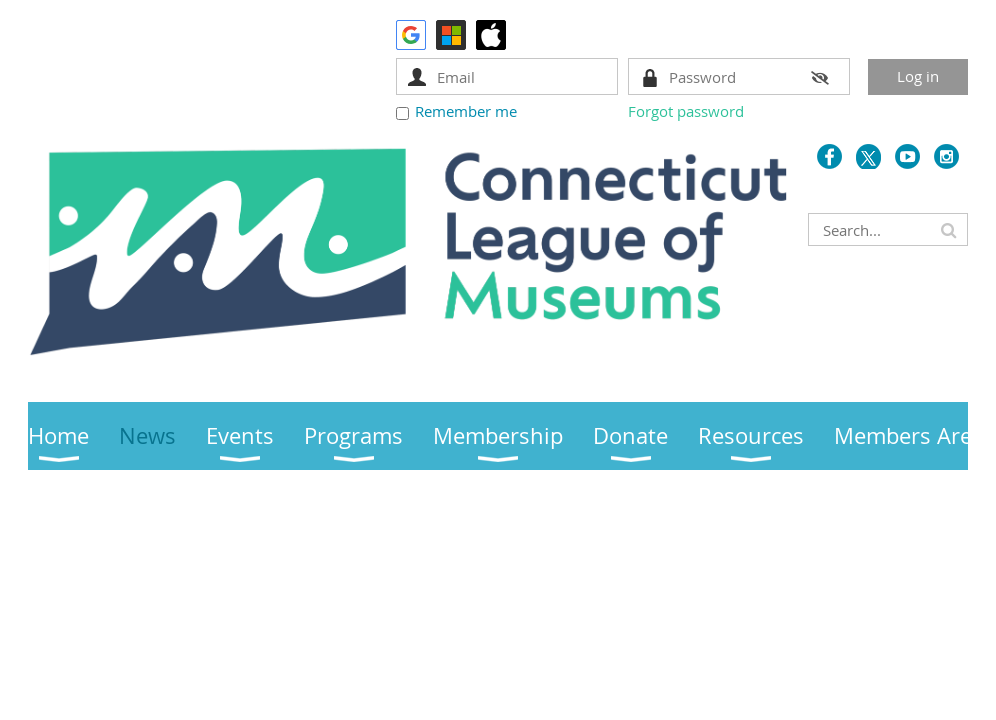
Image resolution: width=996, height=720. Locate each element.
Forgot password (686, 111)
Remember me (466, 111)
